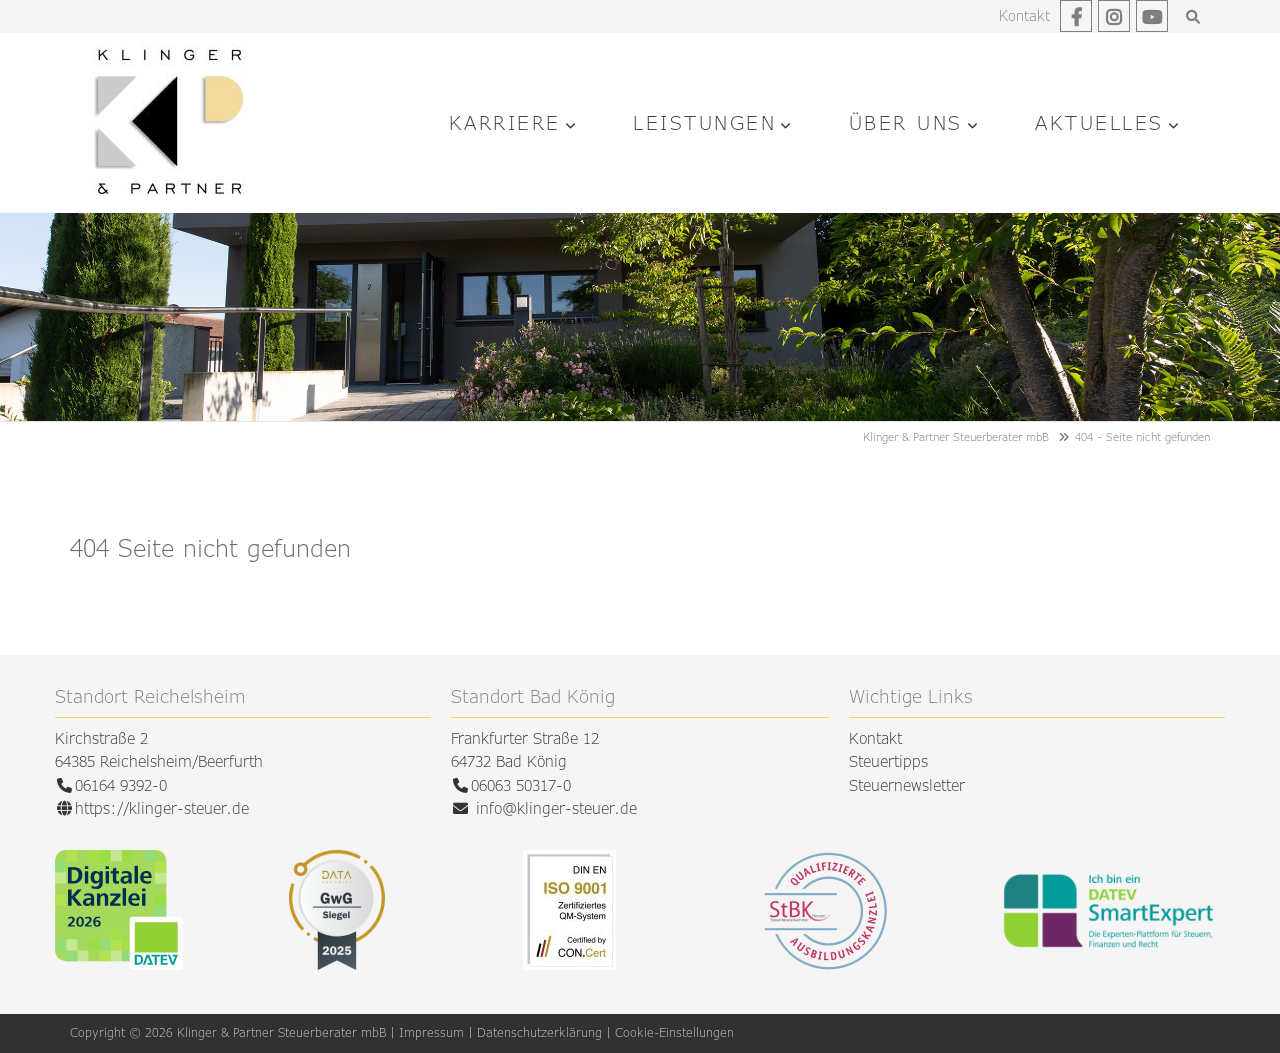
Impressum (431, 1032)
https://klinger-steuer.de (162, 808)
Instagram (1114, 16)
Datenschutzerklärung (539, 1032)
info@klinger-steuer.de (556, 808)
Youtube (1152, 16)
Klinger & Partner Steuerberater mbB (956, 436)
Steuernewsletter (907, 785)
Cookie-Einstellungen (674, 1032)
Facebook (1076, 16)
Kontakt (1024, 15)
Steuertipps (888, 761)
